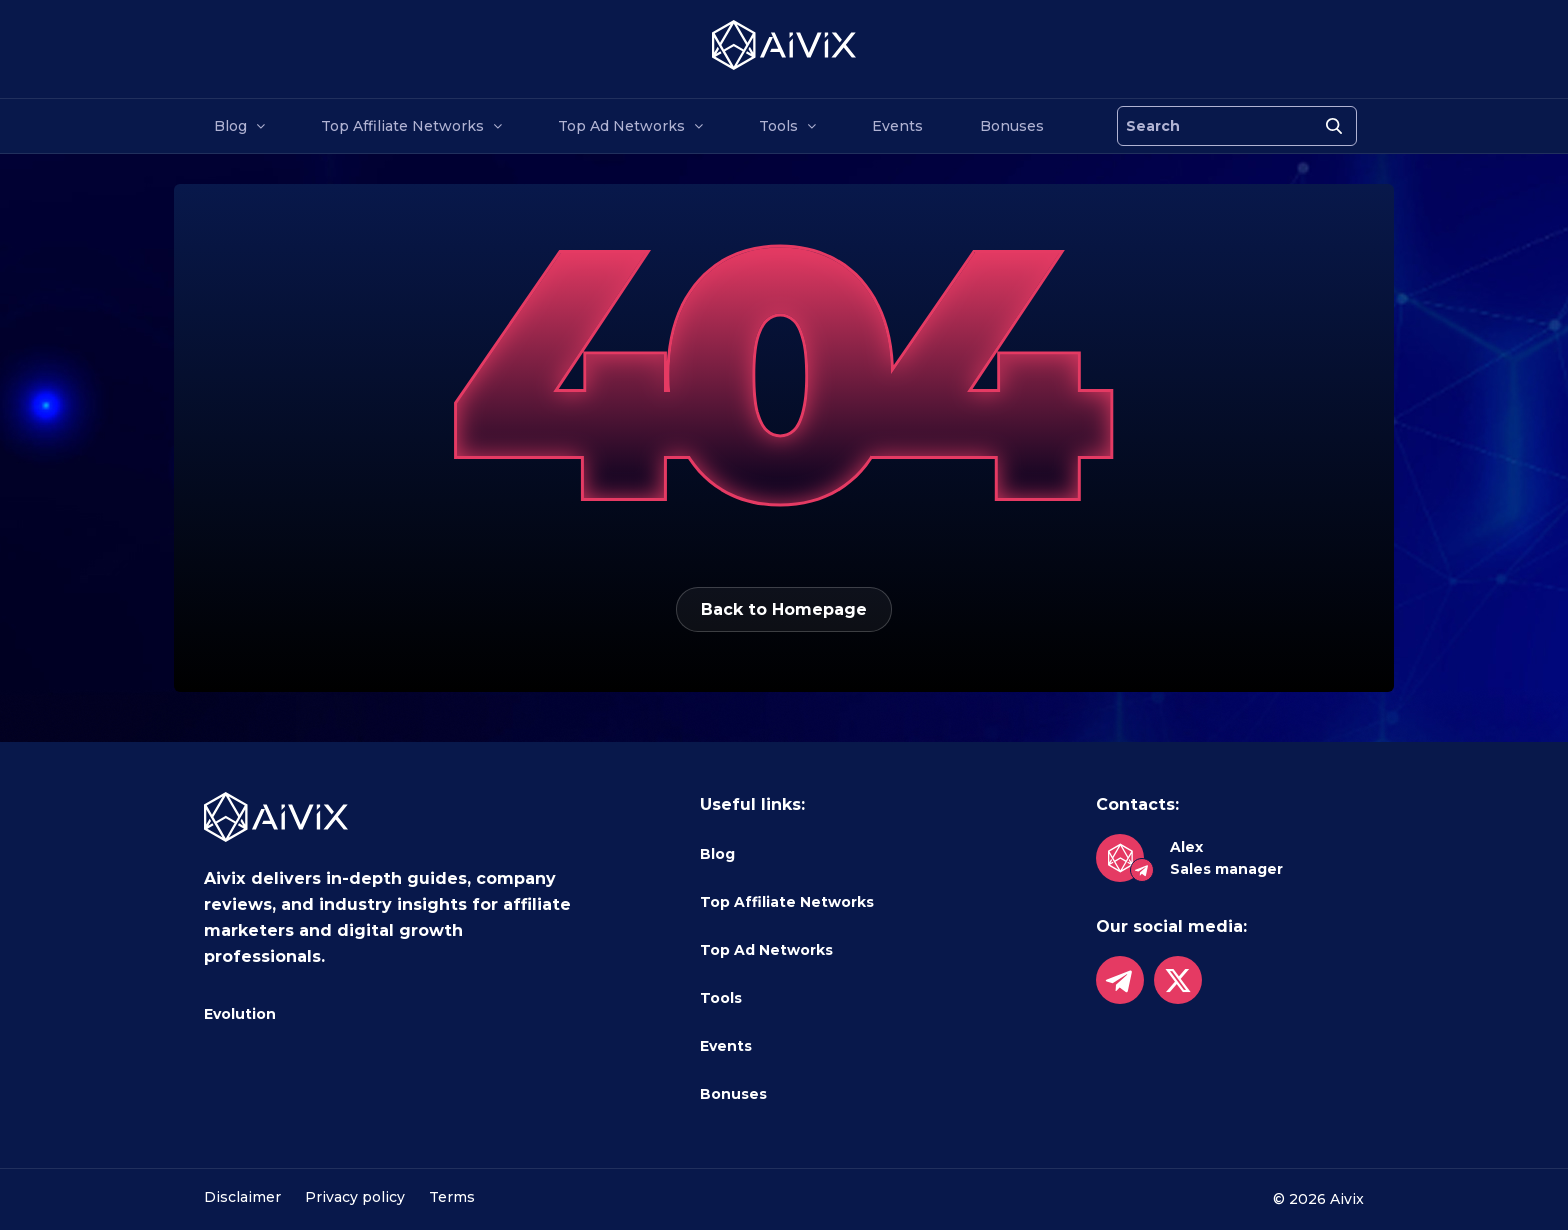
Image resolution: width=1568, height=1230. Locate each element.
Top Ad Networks (621, 126)
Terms (452, 1197)
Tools (778, 126)
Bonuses (1012, 126)
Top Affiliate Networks (402, 126)
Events (897, 126)
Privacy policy (355, 1197)
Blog (230, 126)
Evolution (240, 1014)
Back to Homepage (784, 609)
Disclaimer (242, 1197)
